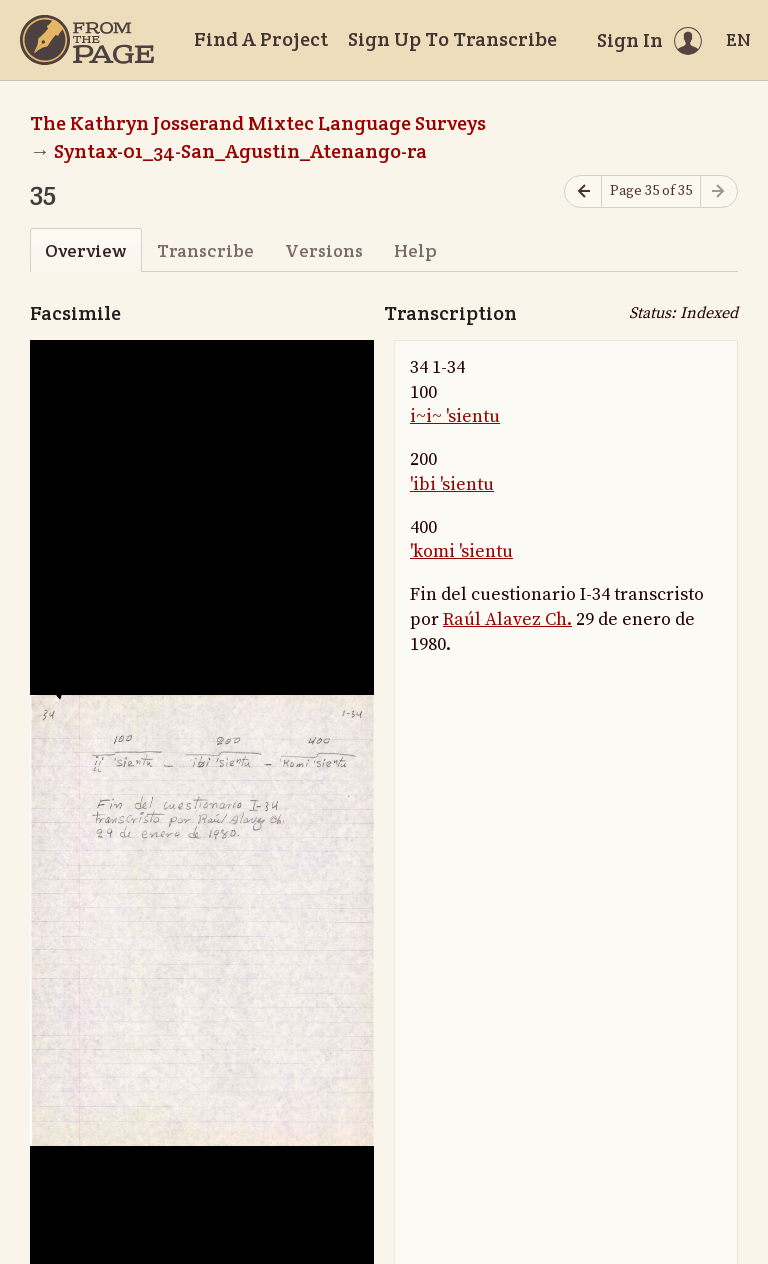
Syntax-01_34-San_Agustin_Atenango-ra (240, 151)
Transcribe (205, 250)
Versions (324, 250)
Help (415, 250)
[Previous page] (583, 191)
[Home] (87, 40)
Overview (85, 250)
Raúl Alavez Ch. (507, 619)
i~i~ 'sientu (455, 416)
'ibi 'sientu (452, 484)
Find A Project (261, 39)
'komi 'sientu (461, 551)
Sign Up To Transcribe (452, 39)
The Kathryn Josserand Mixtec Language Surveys (258, 123)
